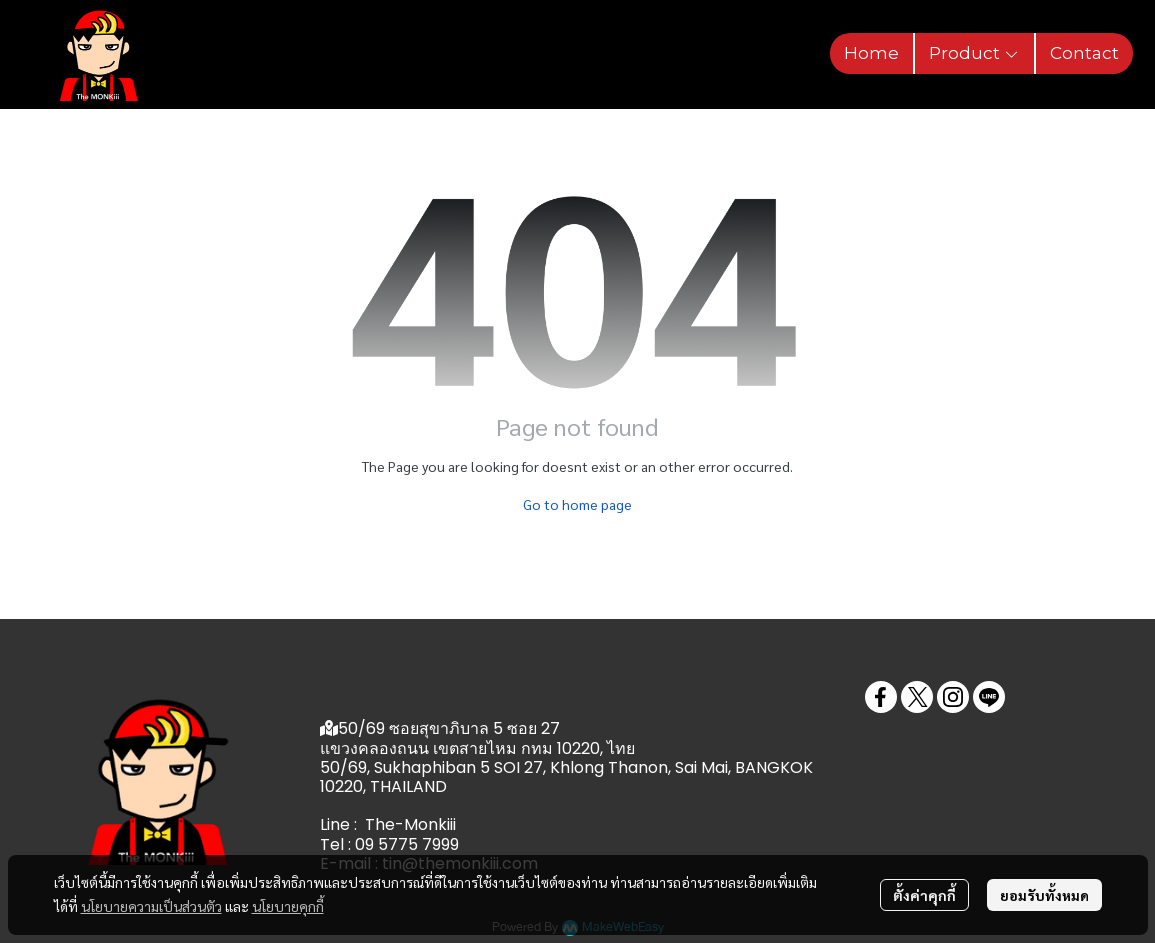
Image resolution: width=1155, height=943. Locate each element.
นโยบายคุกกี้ (288, 906)
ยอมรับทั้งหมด (1044, 895)
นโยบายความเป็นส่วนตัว (151, 906)
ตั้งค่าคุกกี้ (924, 895)
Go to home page (577, 504)
